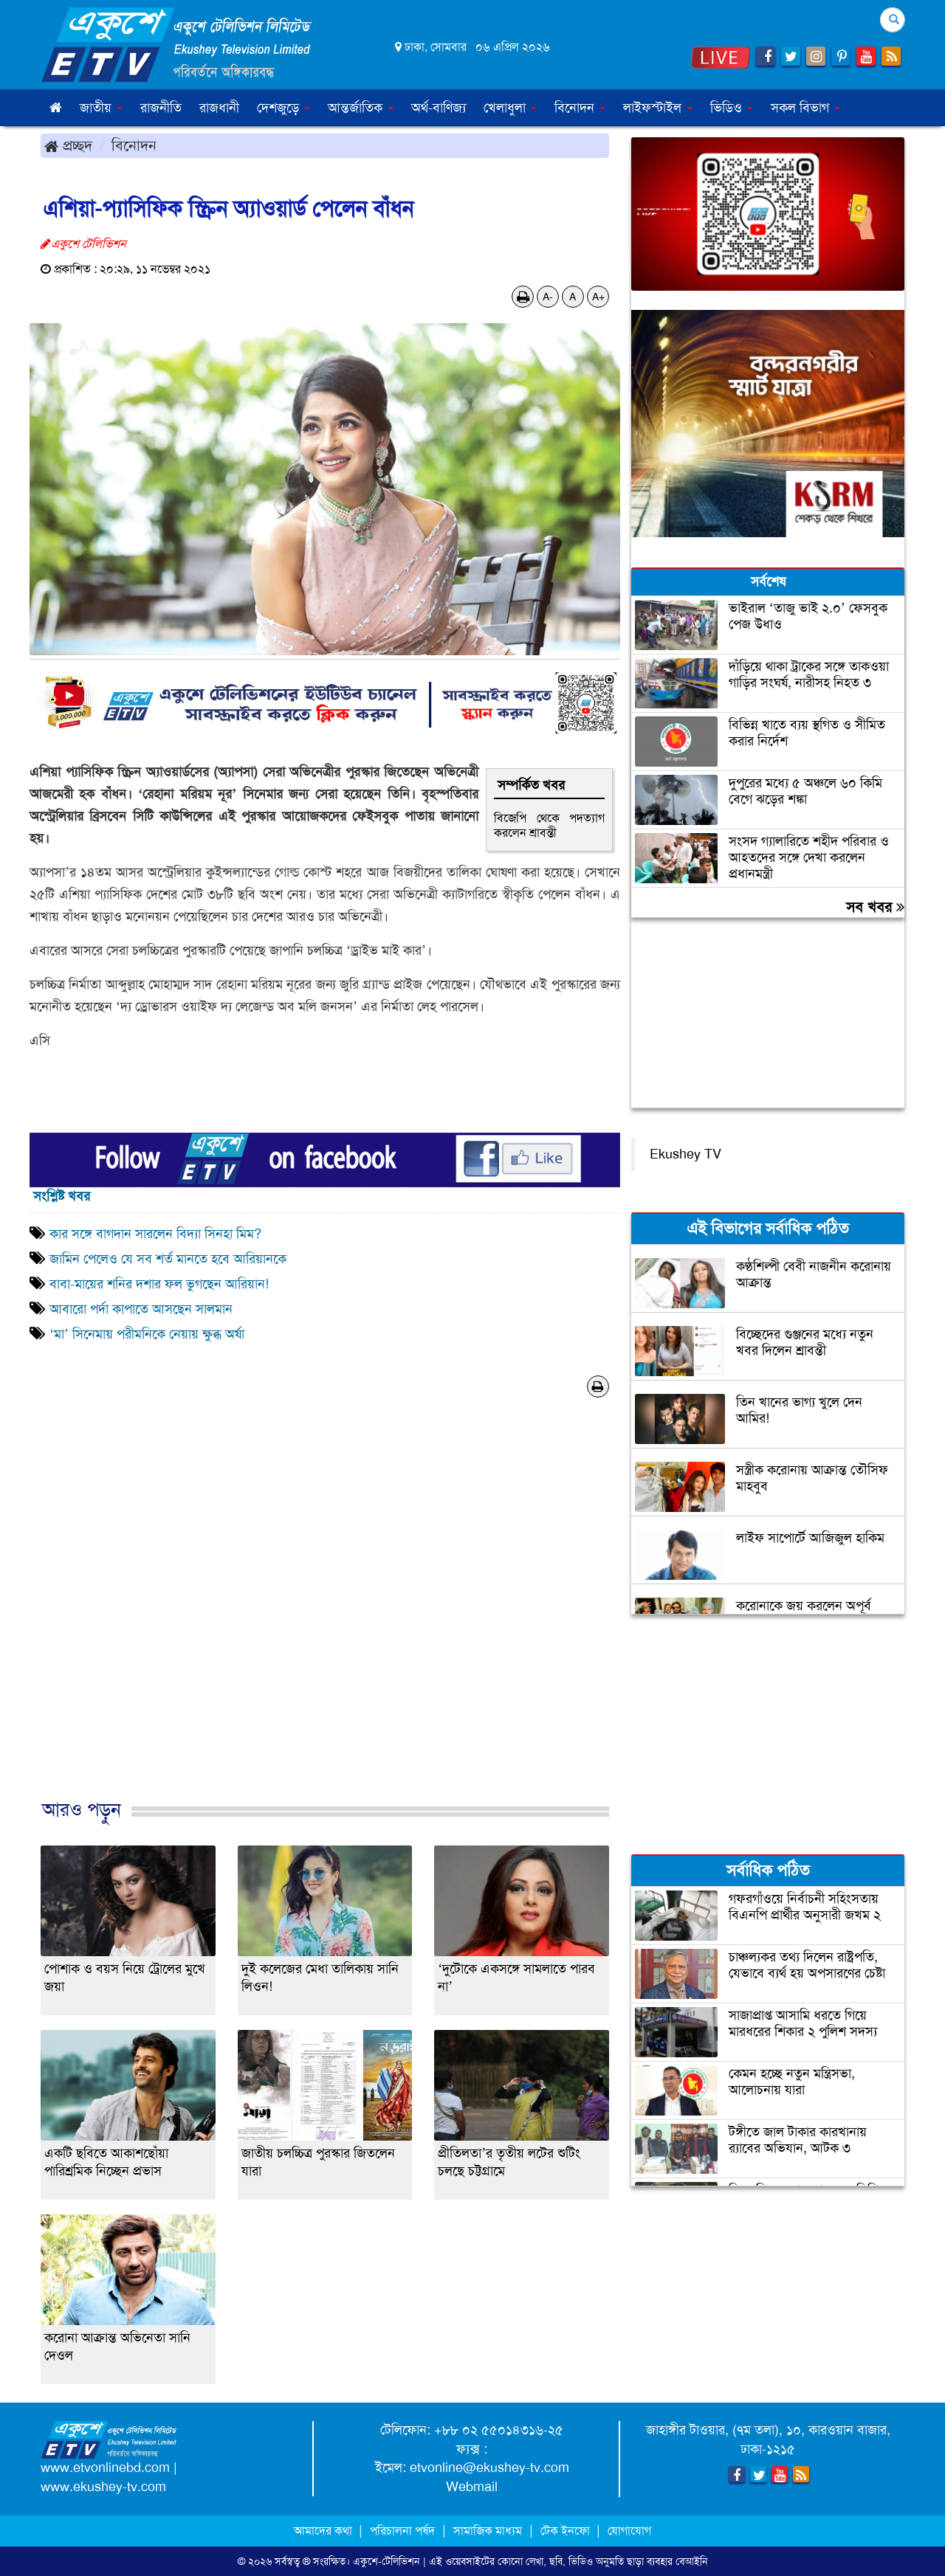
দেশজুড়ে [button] (283, 108)
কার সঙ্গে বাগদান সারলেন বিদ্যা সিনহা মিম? (159, 1234)
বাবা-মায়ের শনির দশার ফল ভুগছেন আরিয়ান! (159, 1284)
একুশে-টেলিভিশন (386, 2561)
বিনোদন (134, 145)
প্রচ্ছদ (68, 145)
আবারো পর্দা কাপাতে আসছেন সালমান (141, 1309)
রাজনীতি (161, 108)
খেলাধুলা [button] (510, 108)
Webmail (472, 2487)
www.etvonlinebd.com (105, 2467)
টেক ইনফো (566, 2530)
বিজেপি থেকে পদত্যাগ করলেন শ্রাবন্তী (549, 825)
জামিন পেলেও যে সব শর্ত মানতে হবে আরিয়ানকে (167, 1259)
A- (548, 296)
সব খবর (875, 906)
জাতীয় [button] (101, 108)
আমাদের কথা (324, 2530)
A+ (598, 296)
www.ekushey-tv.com (103, 2487)
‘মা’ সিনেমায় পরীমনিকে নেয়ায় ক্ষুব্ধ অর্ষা (146, 1334)
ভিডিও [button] (731, 108)
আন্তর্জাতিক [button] (361, 108)
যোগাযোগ (629, 2530)
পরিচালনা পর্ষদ (402, 2530)
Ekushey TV (685, 1154)
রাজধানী (219, 108)
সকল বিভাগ (805, 108)
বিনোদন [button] (579, 108)
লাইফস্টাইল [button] (658, 108)
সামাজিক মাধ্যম (487, 2530)
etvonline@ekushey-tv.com (489, 2467)
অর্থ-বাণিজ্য (438, 108)
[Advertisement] (325, 1613)
